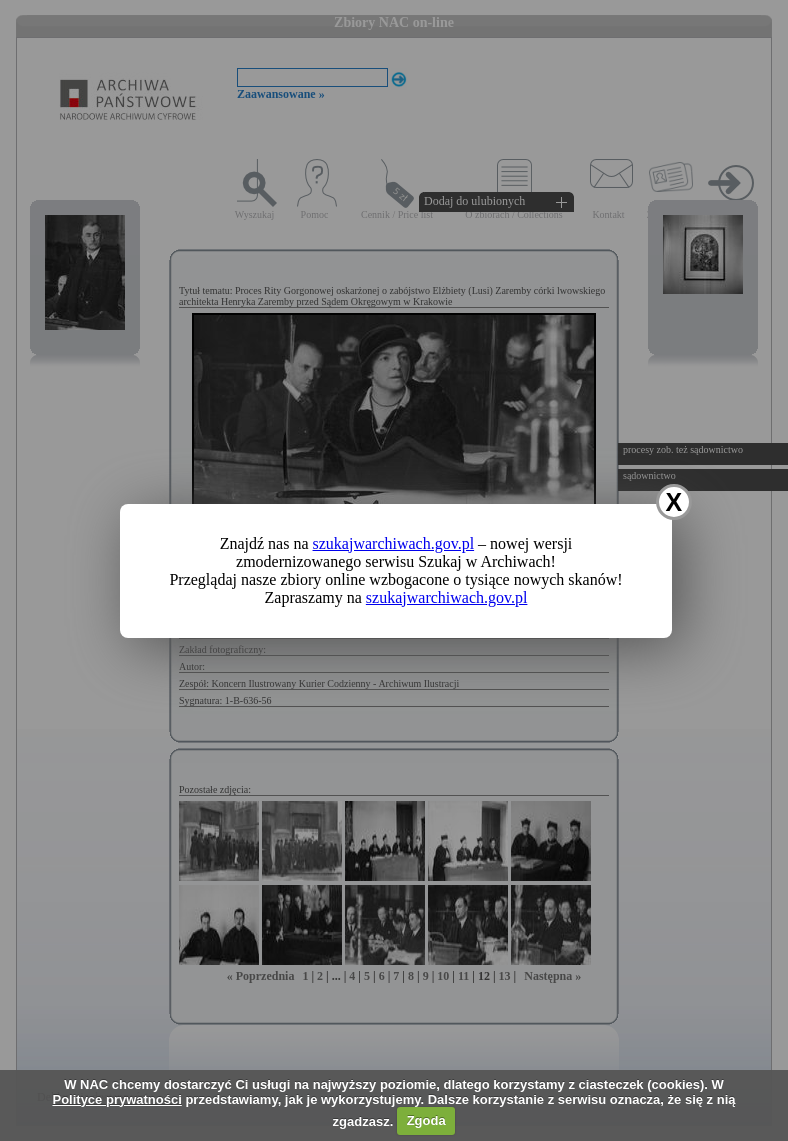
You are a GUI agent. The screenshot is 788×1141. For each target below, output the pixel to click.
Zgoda (426, 1120)
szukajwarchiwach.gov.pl (394, 543)
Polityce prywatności (116, 1099)
